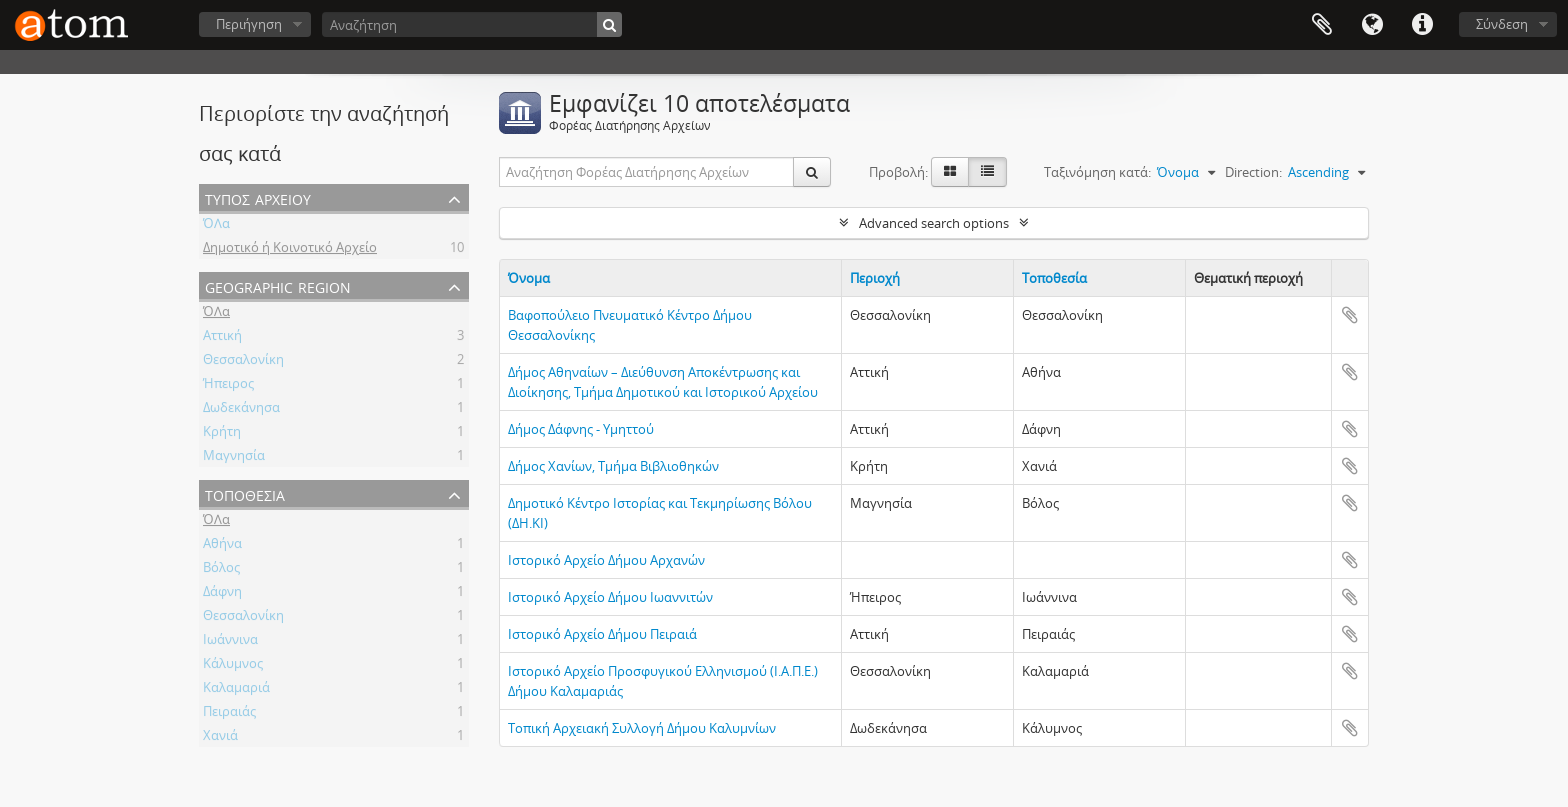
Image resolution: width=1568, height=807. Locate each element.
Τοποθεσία (245, 493)
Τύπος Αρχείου (258, 197)
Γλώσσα (1372, 25)
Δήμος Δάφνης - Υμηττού (581, 429)
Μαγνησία (234, 458)
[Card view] (950, 172)
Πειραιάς (229, 714)
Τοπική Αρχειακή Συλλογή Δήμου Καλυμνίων (642, 728)
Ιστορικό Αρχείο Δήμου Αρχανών (606, 560)
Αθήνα (222, 546)
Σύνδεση (1502, 24)
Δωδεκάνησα (241, 410)
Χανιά (220, 738)
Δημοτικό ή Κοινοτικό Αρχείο (290, 250)
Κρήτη (222, 434)
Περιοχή (875, 278)
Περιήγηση (249, 24)
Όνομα (529, 278)
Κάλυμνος (233, 666)
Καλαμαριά (236, 690)
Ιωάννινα (230, 642)
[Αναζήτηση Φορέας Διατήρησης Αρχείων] (647, 172)
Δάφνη (222, 594)
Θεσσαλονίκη (243, 362)
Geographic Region (278, 285)
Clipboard (1322, 25)
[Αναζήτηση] (472, 24)
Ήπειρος (228, 386)
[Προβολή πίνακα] (987, 172)
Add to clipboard (1350, 315)
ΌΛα (216, 226)
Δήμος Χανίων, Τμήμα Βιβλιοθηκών (613, 466)
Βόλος (221, 570)
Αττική (222, 338)
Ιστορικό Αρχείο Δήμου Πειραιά (602, 634)
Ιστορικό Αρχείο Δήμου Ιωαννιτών (610, 597)
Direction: (1253, 172)
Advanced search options (934, 223)
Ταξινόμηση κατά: (1097, 172)
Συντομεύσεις (1422, 25)
